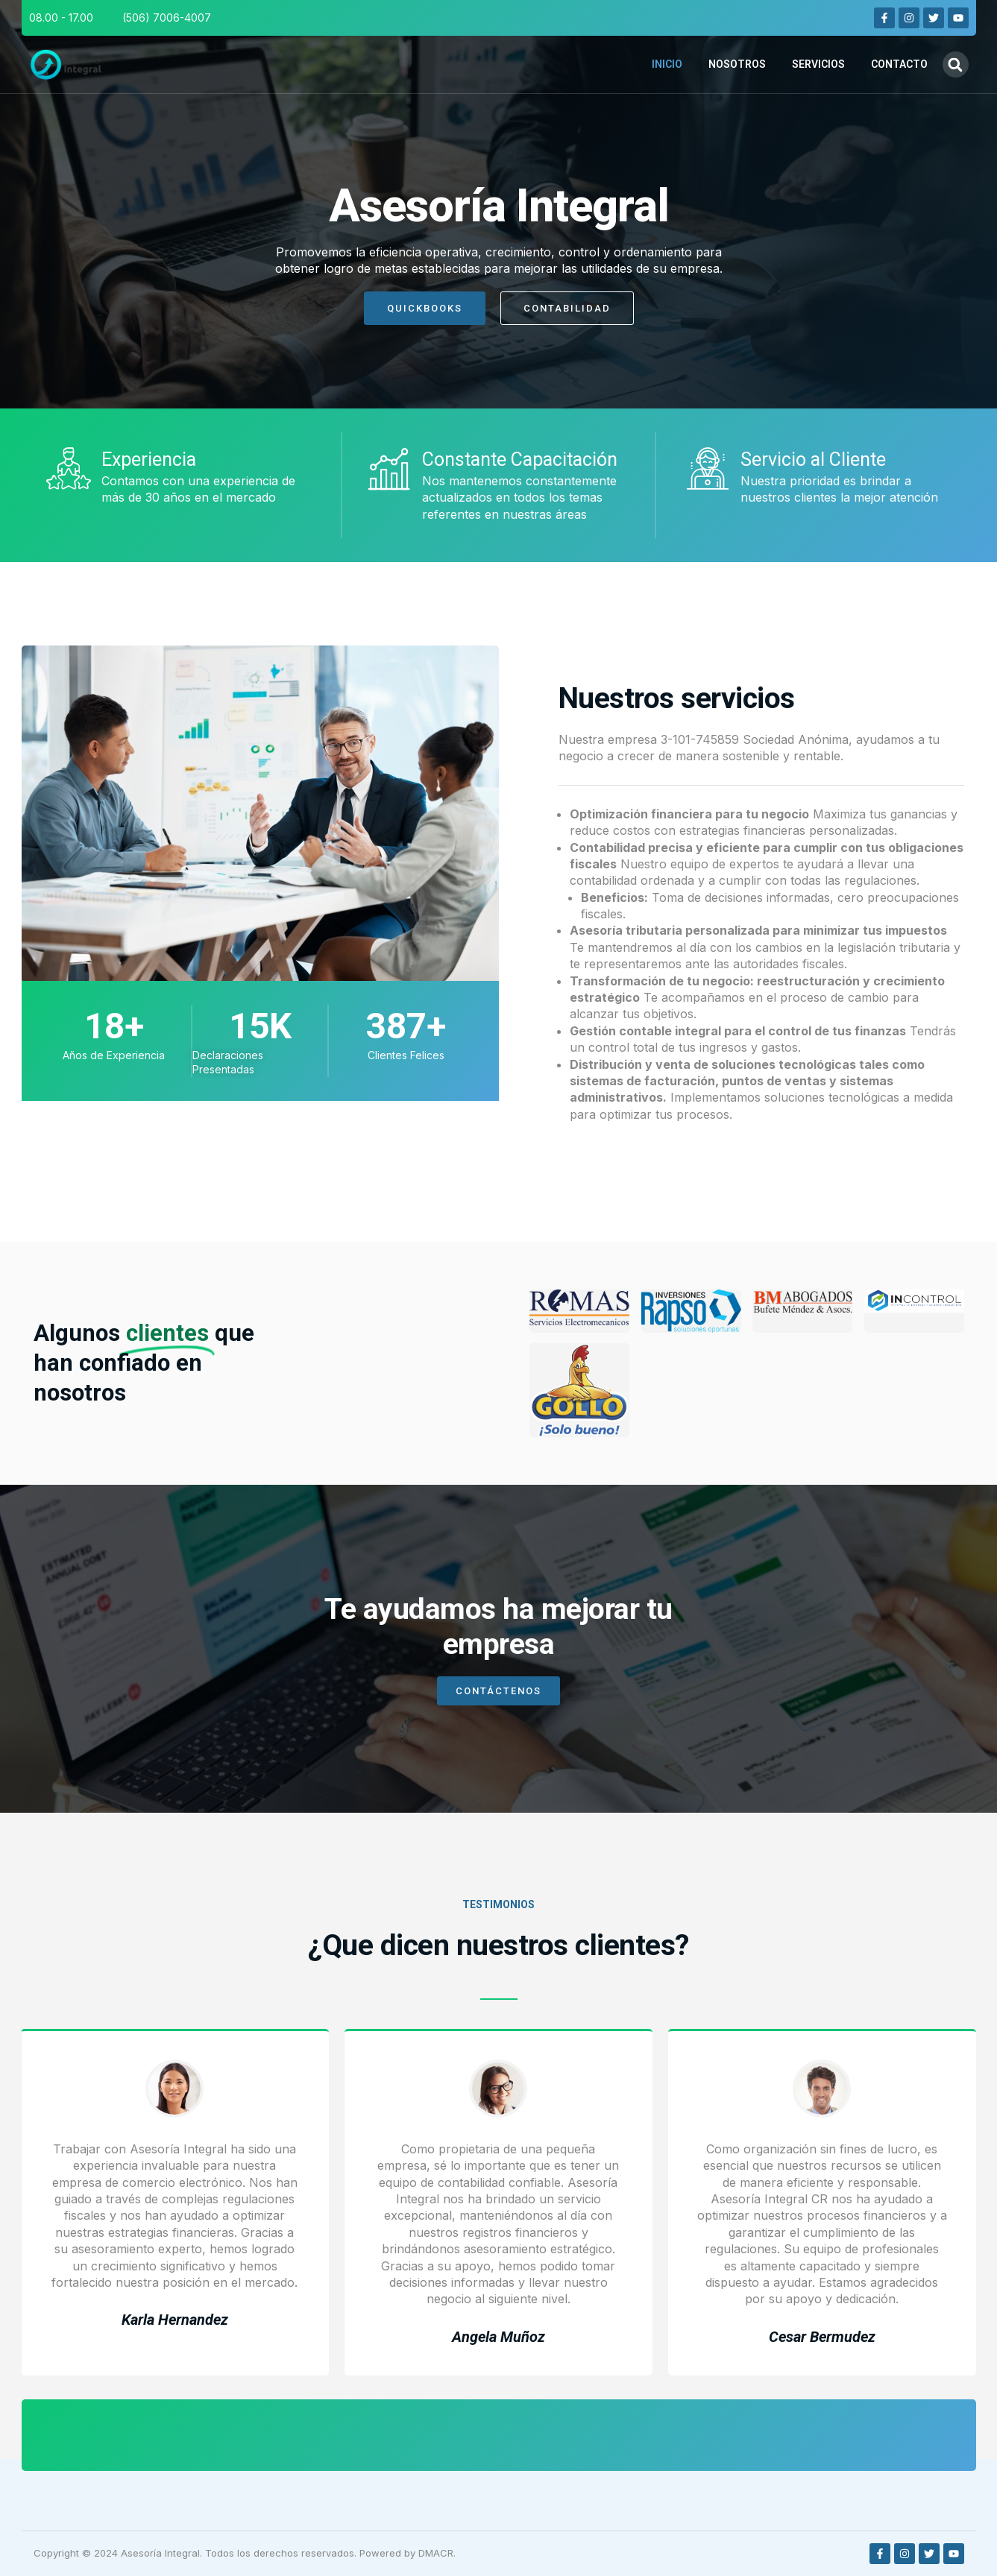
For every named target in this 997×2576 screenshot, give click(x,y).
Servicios (818, 64)
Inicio (667, 64)
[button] (956, 64)
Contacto (899, 64)
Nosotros (737, 64)
